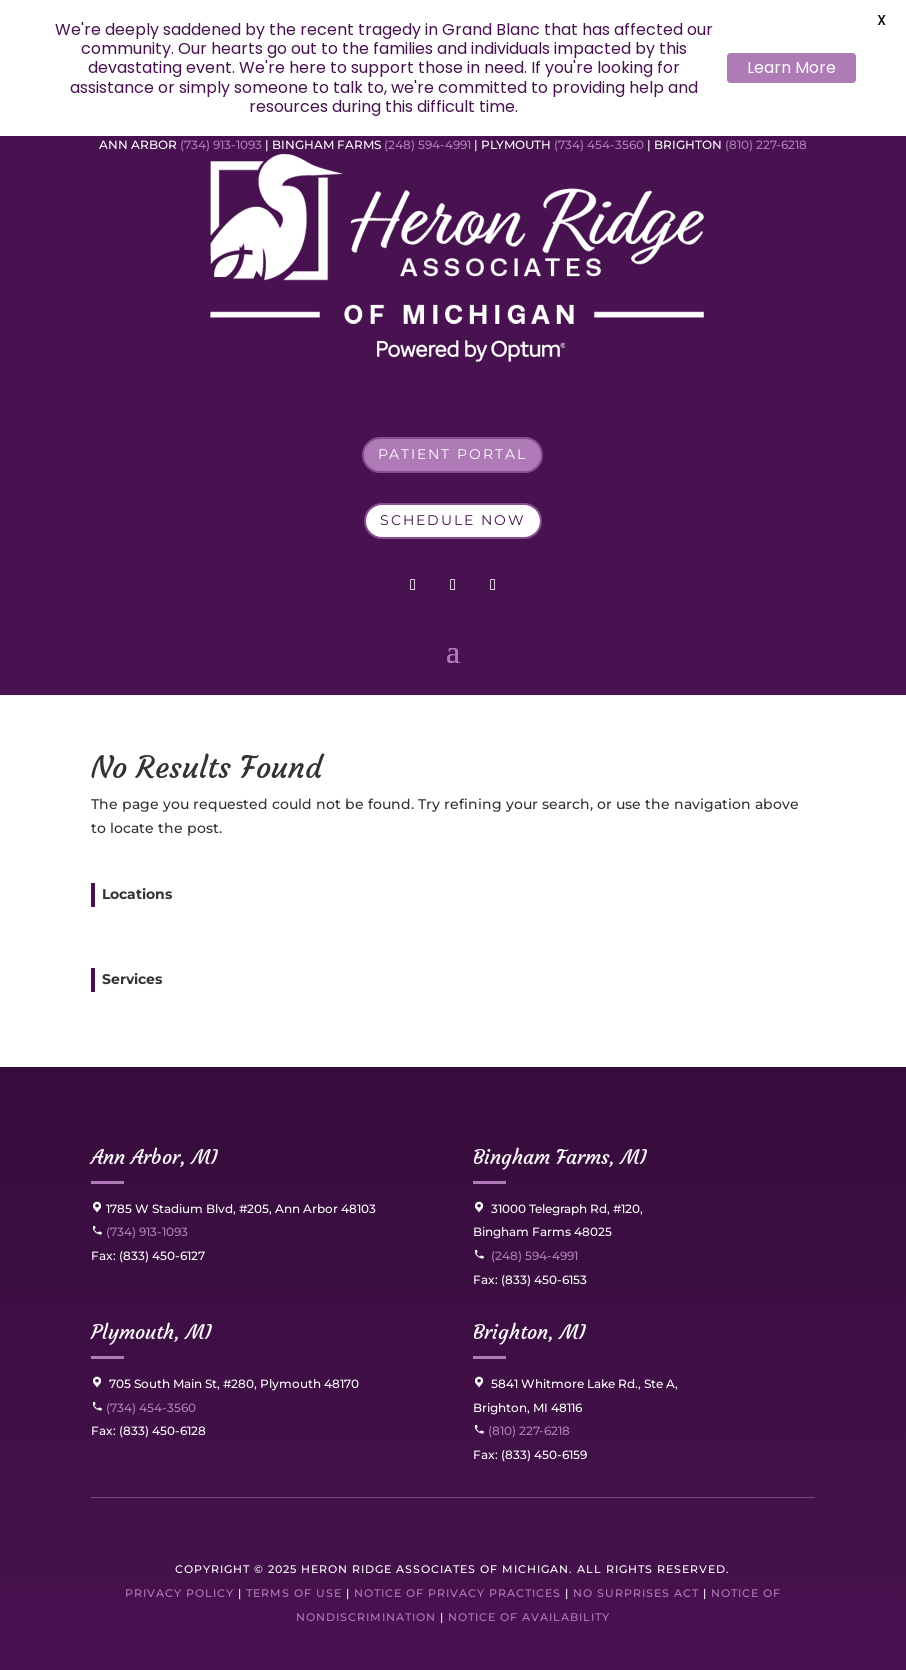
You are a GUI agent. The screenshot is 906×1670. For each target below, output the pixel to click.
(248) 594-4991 (429, 144)
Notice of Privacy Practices (457, 1593)
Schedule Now (453, 520)
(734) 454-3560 (599, 144)
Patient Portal (452, 454)
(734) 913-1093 (221, 144)
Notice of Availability (529, 1617)
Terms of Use (294, 1593)
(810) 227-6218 (766, 144)
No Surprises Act (636, 1593)
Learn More (791, 67)
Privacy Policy (179, 1593)
